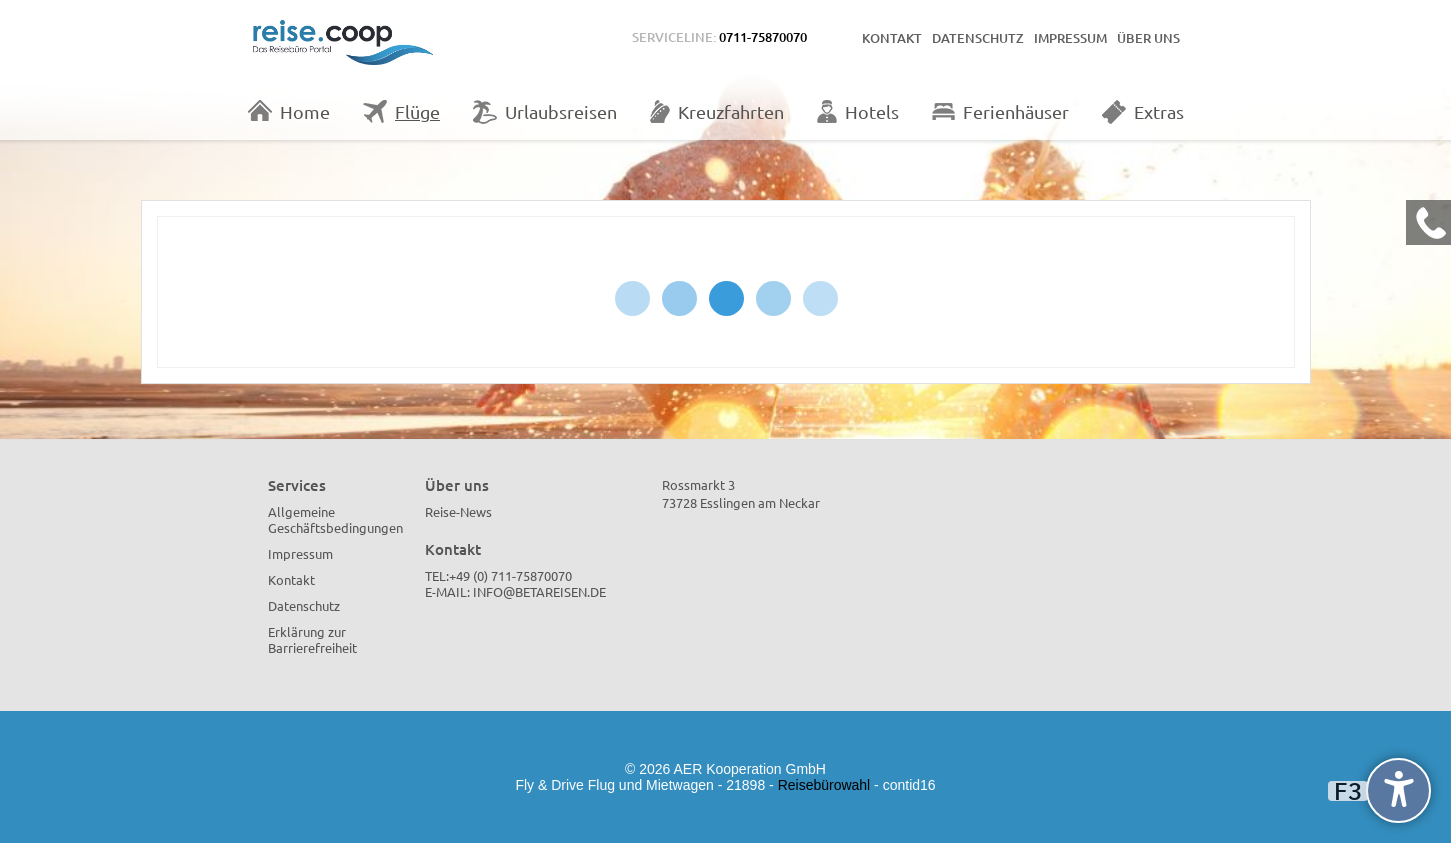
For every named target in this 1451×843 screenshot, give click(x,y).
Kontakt (892, 38)
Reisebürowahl (824, 785)
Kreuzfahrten (717, 111)
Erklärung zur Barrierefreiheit (312, 639)
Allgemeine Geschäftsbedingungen (335, 519)
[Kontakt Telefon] (1428, 222)
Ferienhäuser (1000, 111)
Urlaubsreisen (545, 112)
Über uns (1148, 38)
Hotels (858, 111)
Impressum (1070, 38)
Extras (1143, 112)
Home (289, 111)
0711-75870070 (763, 37)
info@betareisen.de (539, 591)
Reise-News (458, 511)
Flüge (401, 111)
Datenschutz (978, 38)
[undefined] (1398, 790)
